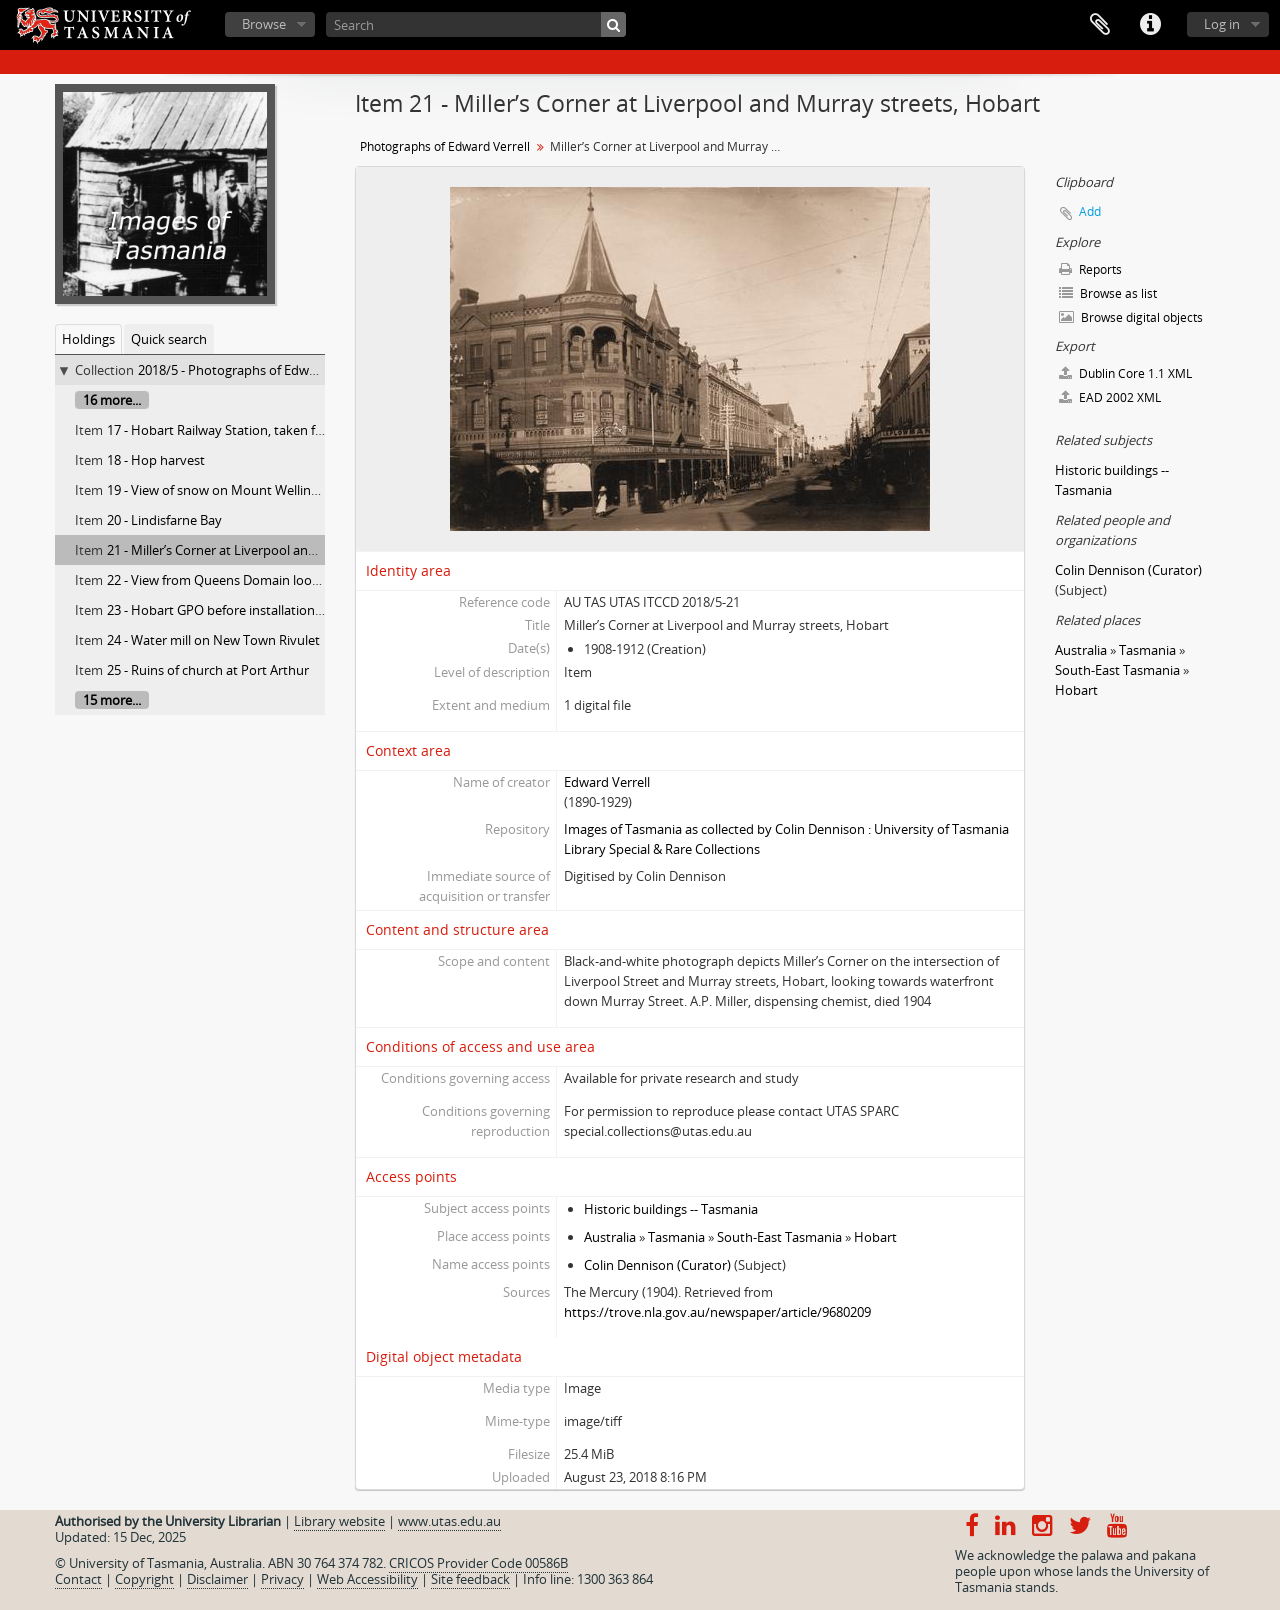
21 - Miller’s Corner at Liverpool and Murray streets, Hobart (281, 550)
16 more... (112, 400)
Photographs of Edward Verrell (445, 146)
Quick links (1150, 25)
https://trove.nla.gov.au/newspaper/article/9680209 (717, 1312)
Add (1090, 211)
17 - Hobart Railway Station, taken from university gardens (280, 430)
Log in (1222, 24)
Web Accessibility (367, 1579)
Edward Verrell (607, 782)
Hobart (875, 1237)
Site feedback (470, 1579)
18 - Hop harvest (156, 460)
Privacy (282, 1579)
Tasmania (676, 1237)
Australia (610, 1237)
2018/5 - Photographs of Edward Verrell (254, 370)
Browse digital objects (1131, 317)
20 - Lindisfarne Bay (164, 520)
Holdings (88, 339)
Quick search (169, 339)
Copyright (144, 1579)
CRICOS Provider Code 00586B (478, 1563)
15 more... (112, 700)
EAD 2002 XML (1110, 397)
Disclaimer (217, 1579)
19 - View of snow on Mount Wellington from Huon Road (274, 490)
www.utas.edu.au (449, 1521)
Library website (339, 1521)
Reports (1090, 269)
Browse (264, 24)
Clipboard (1100, 25)
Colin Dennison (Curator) (657, 1265)
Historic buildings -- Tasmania (671, 1209)
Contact (78, 1579)
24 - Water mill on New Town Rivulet (213, 640)
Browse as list (1108, 293)
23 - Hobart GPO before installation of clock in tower (261, 610)
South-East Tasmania (779, 1237)
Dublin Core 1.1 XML (1125, 373)
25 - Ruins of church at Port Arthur (208, 670)
